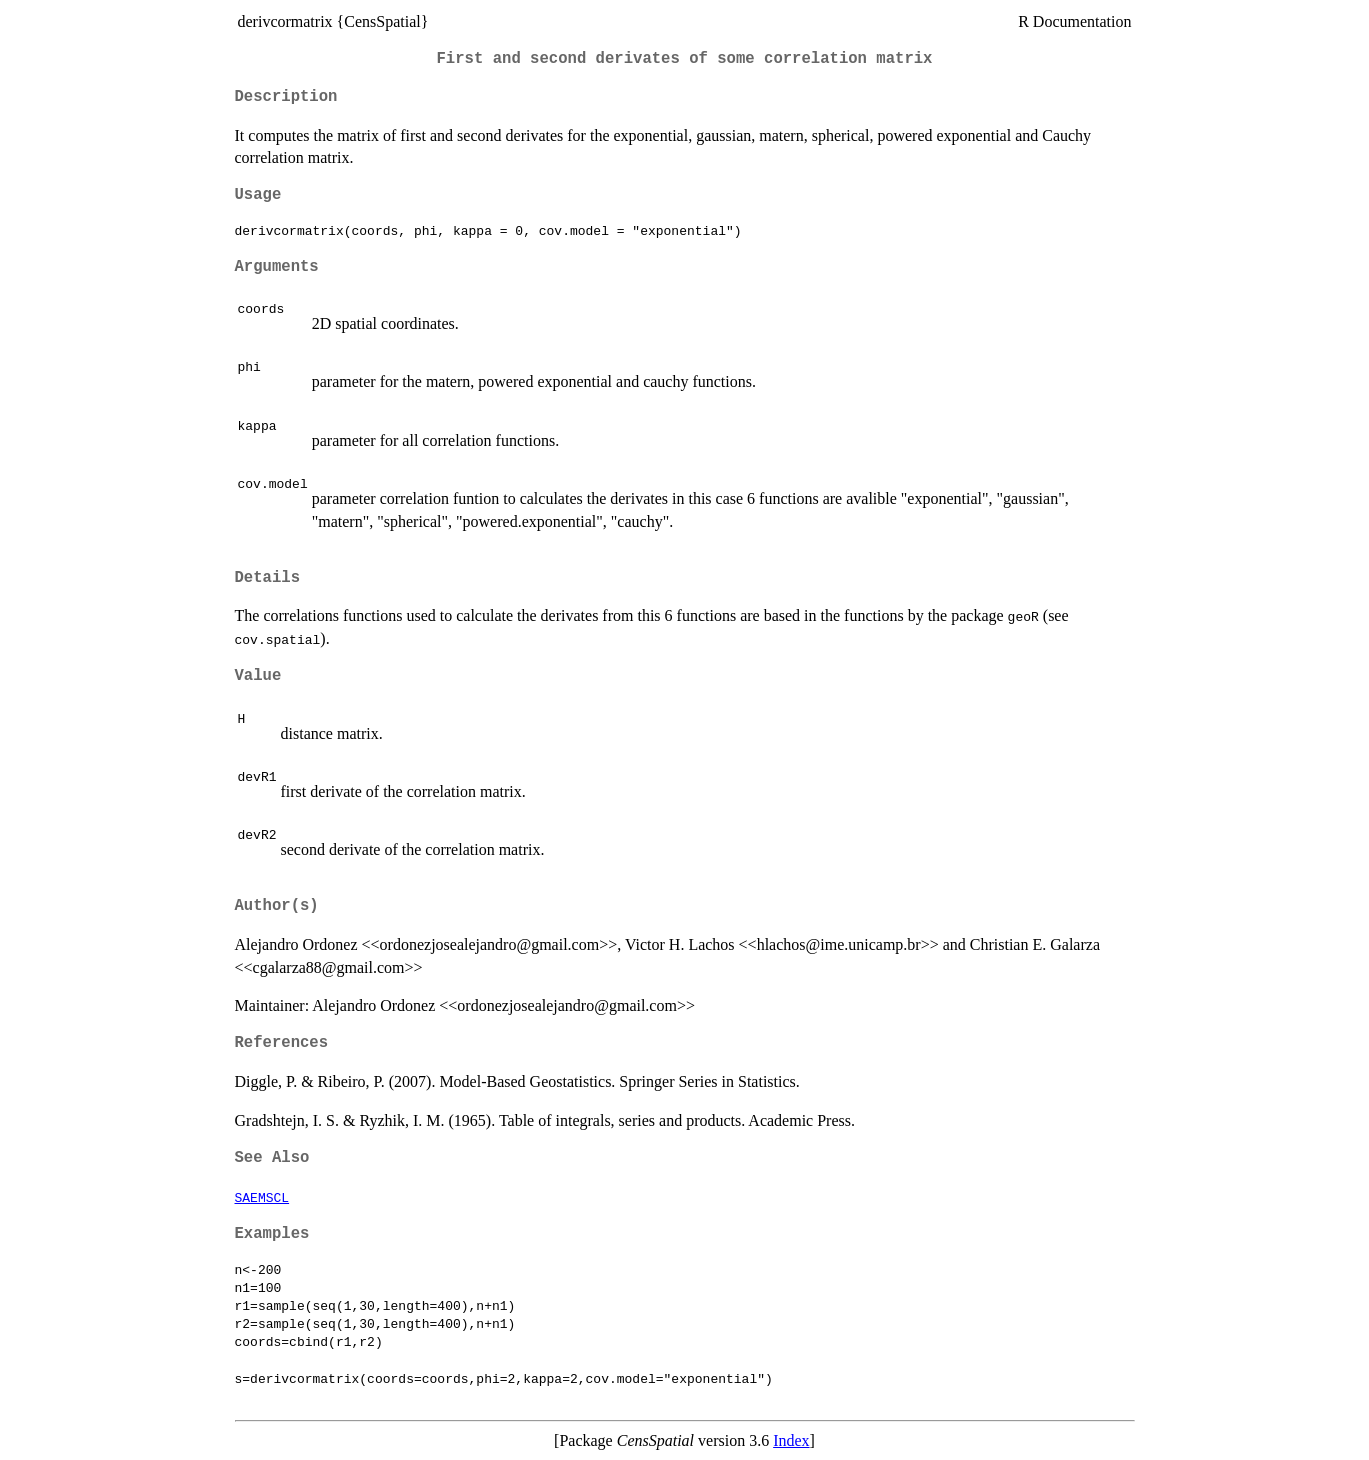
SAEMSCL (262, 1197)
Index (791, 1440)
